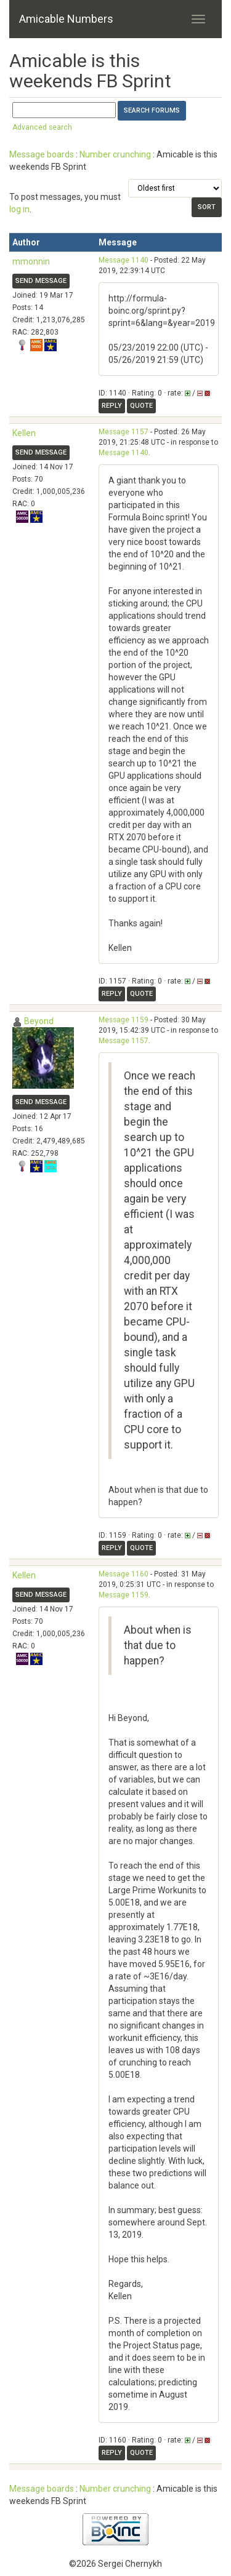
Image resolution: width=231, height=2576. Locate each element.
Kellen (24, 433)
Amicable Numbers (66, 18)
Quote (141, 406)
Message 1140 (123, 260)
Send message (41, 281)
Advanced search (42, 127)
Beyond (39, 1021)
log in (19, 209)
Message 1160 (123, 1574)
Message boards (41, 154)
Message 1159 (123, 1020)
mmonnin (31, 261)
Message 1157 (123, 431)
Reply (112, 406)
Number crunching (115, 154)
